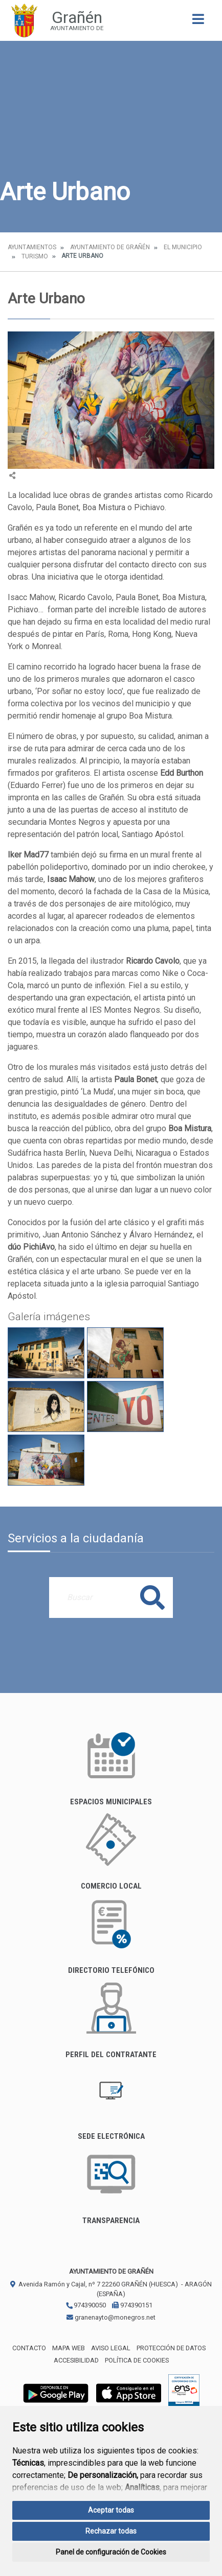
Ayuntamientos (32, 247)
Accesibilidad (76, 2360)
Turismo (34, 256)
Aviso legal (110, 2348)
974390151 (132, 2305)
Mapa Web (68, 2348)
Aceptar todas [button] (111, 2510)
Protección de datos (171, 2348)
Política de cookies (137, 2360)
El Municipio (183, 247)
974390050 (85, 2305)
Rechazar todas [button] (111, 2531)
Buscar (152, 1597)
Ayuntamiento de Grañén (110, 247)
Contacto (29, 2348)
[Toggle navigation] (198, 22)
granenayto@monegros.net (111, 2317)
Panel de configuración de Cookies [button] (111, 2552)
